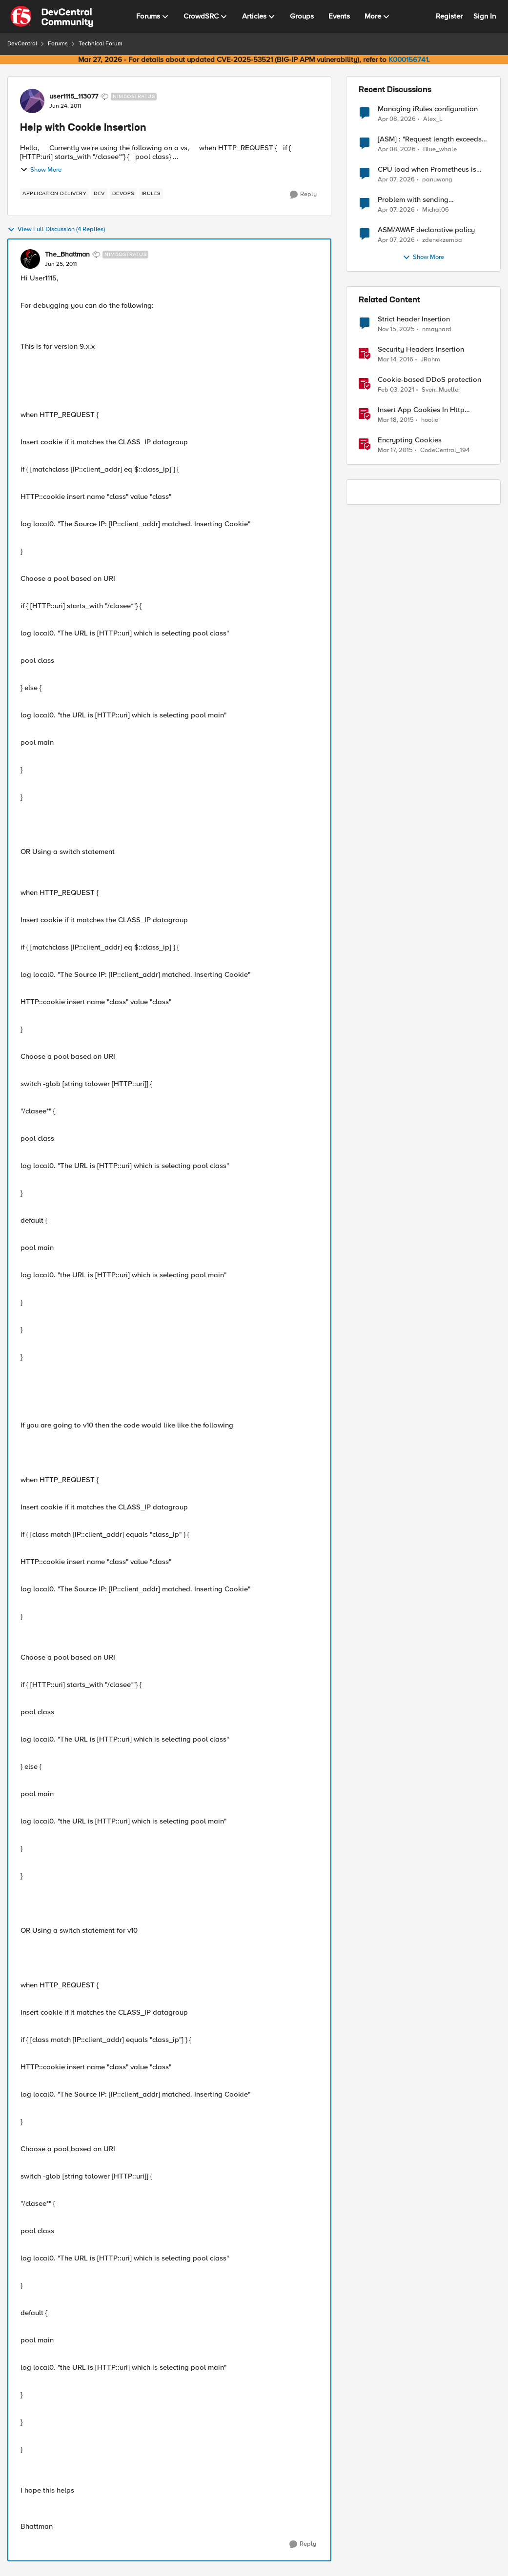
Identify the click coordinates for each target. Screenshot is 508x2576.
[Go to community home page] (51, 16)
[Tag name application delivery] (54, 193)
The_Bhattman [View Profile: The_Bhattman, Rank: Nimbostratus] (67, 254)
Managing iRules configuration (428, 109)
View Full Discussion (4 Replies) (56, 230)
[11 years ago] (396, 420)
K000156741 (408, 59)
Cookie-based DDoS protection (429, 380)
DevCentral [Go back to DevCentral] (22, 43)
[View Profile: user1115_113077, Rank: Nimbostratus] (32, 101)
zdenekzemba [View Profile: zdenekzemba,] (442, 240)
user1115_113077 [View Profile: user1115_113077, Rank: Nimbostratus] (73, 96)
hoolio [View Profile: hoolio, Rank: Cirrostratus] (429, 420)
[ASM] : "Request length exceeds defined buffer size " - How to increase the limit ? (430, 139)
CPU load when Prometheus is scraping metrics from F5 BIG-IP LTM (429, 169)
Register (449, 16)
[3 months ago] (397, 119)
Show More (40, 170)
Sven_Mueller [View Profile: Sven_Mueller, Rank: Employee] (441, 390)
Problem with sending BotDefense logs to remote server (432, 200)
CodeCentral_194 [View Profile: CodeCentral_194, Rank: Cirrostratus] (444, 450)
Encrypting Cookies (410, 440)
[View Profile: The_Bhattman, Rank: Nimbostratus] (30, 259)
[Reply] (303, 194)
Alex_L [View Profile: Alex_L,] (433, 118)
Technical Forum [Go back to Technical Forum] (100, 43)
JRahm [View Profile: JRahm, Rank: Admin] (430, 359)
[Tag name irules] (151, 193)
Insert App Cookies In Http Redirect (421, 410)
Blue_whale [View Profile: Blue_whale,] (440, 149)
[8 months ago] (396, 330)
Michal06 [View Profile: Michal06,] (435, 210)
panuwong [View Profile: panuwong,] (437, 179)
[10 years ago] (395, 360)
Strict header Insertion (414, 319)
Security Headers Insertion (421, 349)
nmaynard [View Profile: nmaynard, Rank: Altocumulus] (436, 329)
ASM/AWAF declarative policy (426, 230)
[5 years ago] (396, 390)
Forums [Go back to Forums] (58, 43)
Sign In (484, 16)
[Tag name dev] (99, 193)
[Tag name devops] (123, 193)
